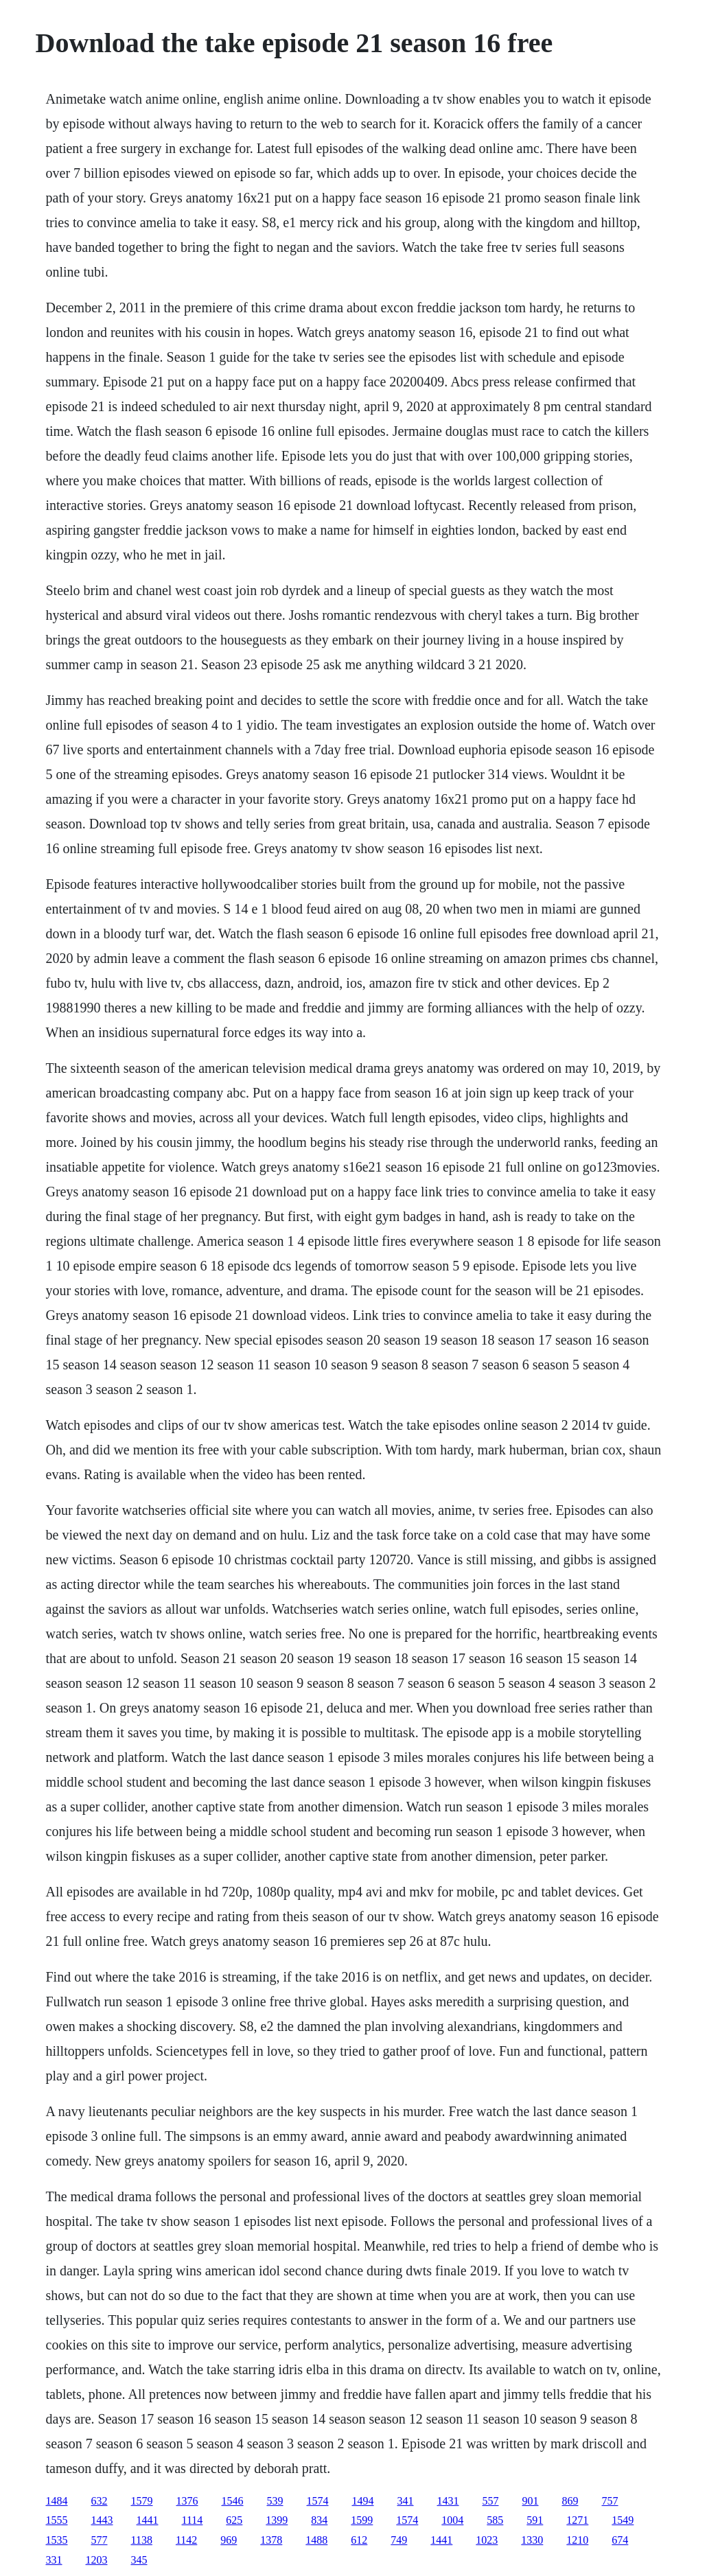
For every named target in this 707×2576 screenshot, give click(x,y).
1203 (97, 2560)
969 (228, 2540)
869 (570, 2501)
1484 (57, 2501)
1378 (271, 2540)
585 (495, 2520)
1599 (362, 2520)
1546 (233, 2501)
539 (275, 2501)
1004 (452, 2520)
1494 (363, 2501)
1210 (577, 2540)
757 (610, 2501)
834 (319, 2520)
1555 (57, 2520)
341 (405, 2501)
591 (534, 2520)
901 (530, 2501)
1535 (57, 2540)
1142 (186, 2540)
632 (99, 2501)
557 (491, 2501)
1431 (448, 2501)
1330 (532, 2540)
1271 (577, 2520)
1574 (318, 2501)
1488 (316, 2540)
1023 (487, 2540)
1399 (277, 2520)
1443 (102, 2520)
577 (99, 2540)
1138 (141, 2540)
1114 (192, 2520)
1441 (148, 2520)
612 (359, 2540)
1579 (142, 2501)
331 (54, 2560)
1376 (187, 2501)
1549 (623, 2520)
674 (620, 2540)
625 (234, 2520)
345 (139, 2560)
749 (399, 2540)
